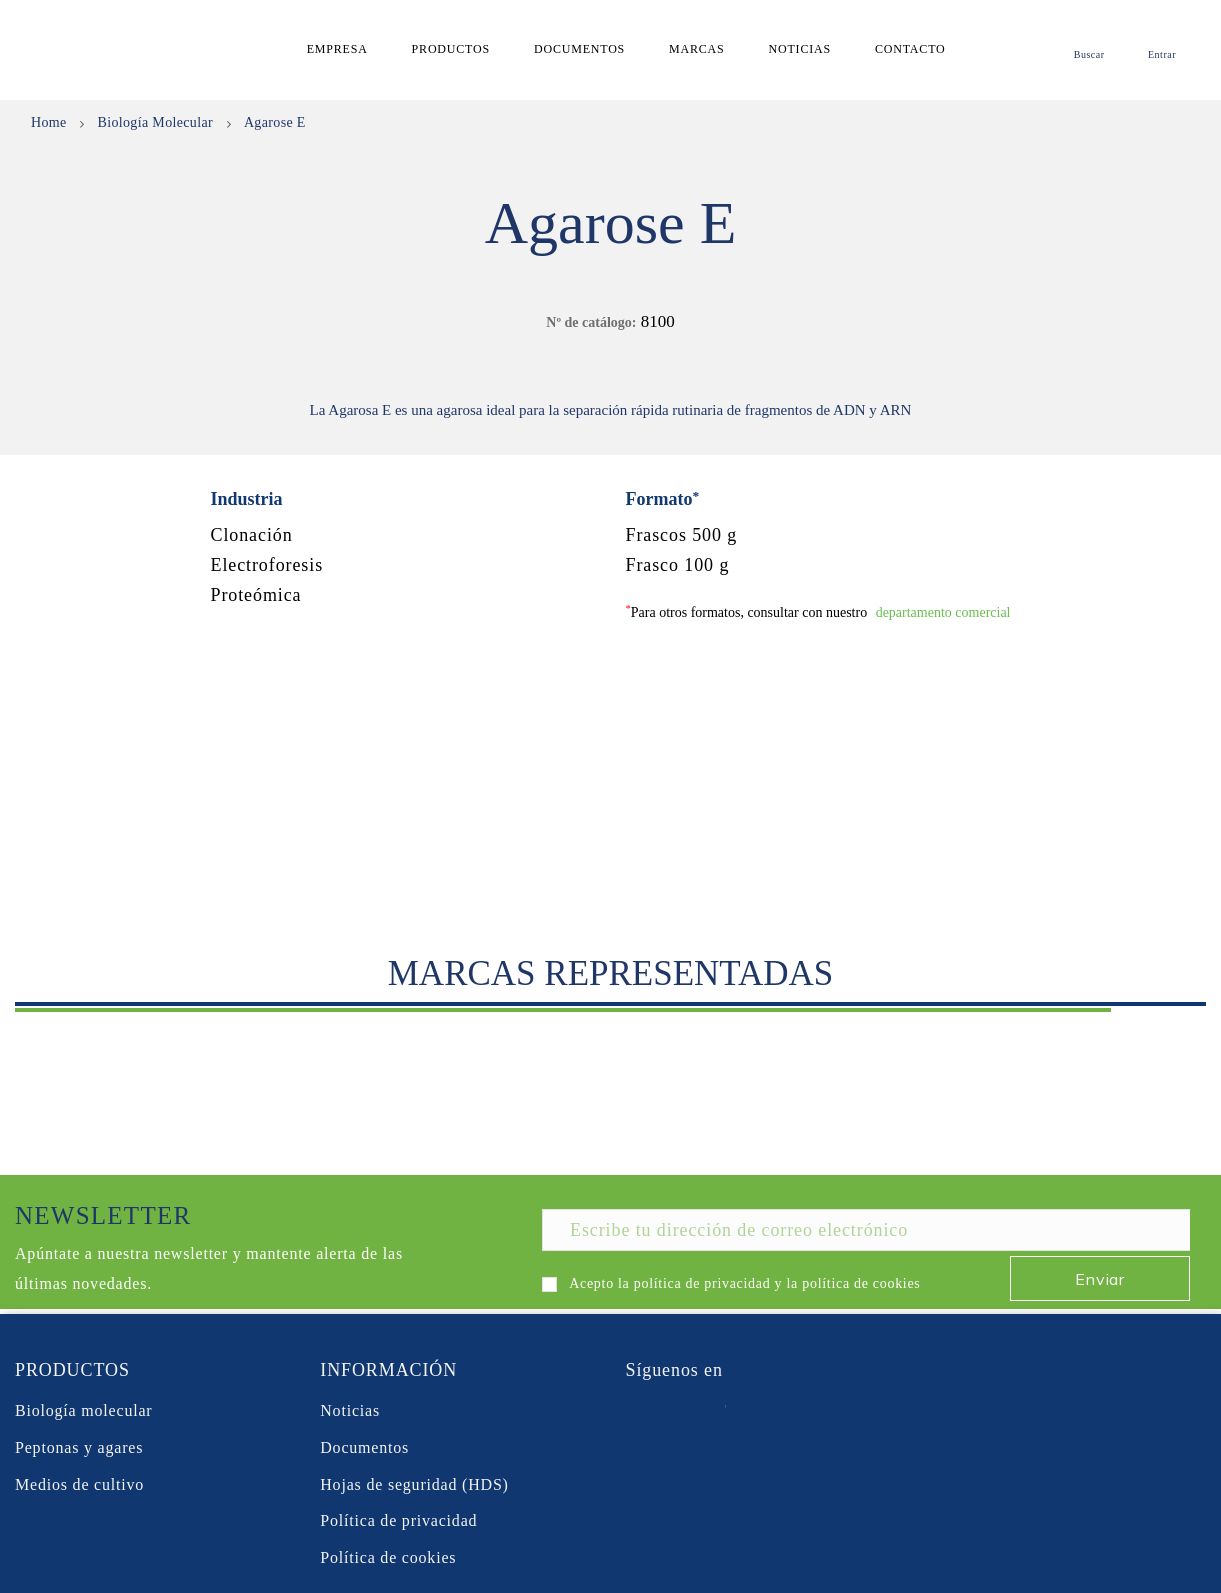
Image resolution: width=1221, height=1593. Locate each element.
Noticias (350, 1410)
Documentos (364, 1447)
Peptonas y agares (79, 1447)
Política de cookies (388, 1557)
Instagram (779, 1411)
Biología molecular (83, 1410)
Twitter (676, 1411)
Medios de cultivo (79, 1484)
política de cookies (861, 1283)
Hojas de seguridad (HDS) (414, 1484)
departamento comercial (943, 612)
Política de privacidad (398, 1520)
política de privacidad (702, 1283)
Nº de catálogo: (591, 322)
